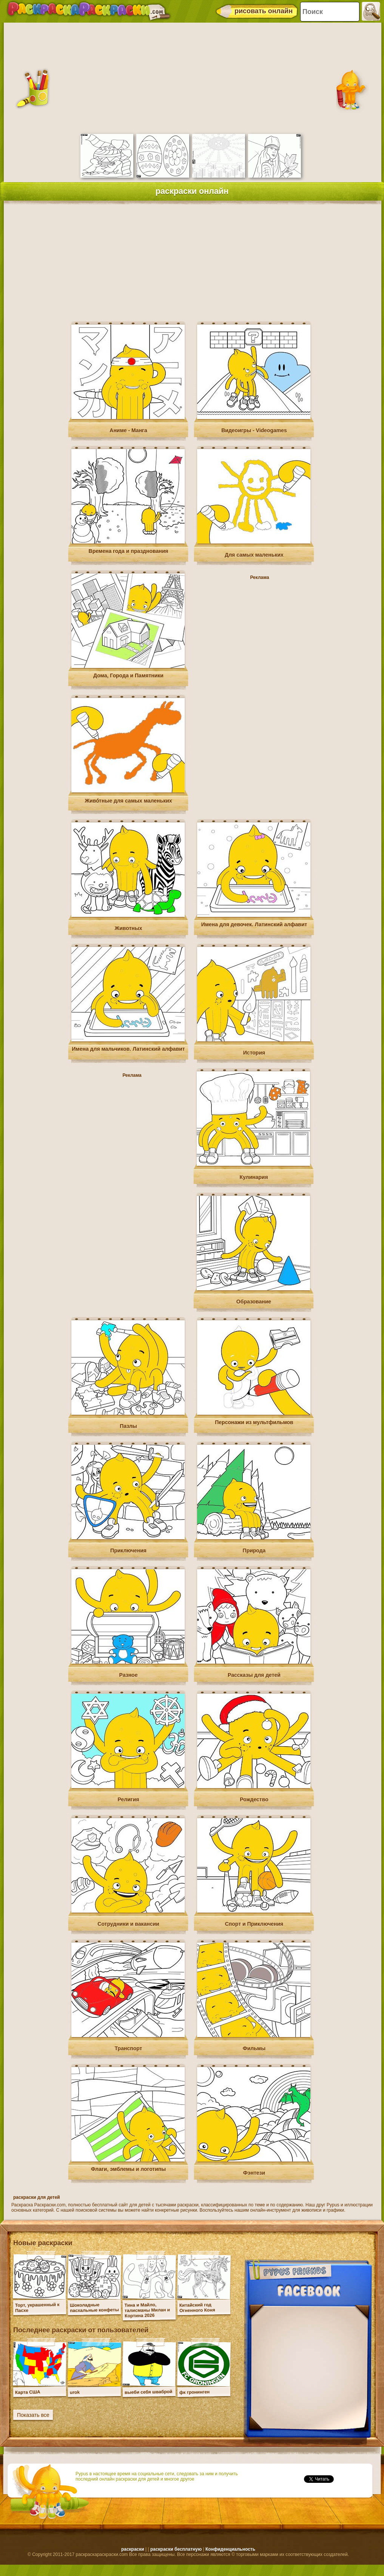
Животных (128, 928)
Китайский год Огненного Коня (197, 2307)
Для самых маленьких (254, 555)
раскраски (132, 2549)
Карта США (27, 2392)
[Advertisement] (192, 77)
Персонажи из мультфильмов (254, 1422)
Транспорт (128, 2048)
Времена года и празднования (128, 551)
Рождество (254, 1799)
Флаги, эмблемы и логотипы (128, 2169)
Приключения (128, 1550)
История (254, 1053)
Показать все (33, 2415)
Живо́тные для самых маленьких (128, 801)
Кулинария (253, 1177)
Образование (253, 1302)
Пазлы (128, 1426)
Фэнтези (254, 2173)
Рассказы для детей (254, 1675)
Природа (254, 1550)
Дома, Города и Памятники (128, 675)
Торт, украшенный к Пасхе (37, 2307)
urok (75, 2392)
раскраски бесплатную (176, 2549)
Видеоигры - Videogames (254, 430)
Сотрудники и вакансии (128, 1924)
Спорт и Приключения (254, 1924)
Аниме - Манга (128, 430)
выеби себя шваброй (149, 2392)
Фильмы (254, 2048)
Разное (128, 1675)
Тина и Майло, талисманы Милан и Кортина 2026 (147, 2310)
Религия (128, 1799)
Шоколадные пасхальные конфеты (94, 2307)
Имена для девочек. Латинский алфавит (254, 924)
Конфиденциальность (230, 2549)
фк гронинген (194, 2392)
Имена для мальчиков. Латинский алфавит (128, 1049)
